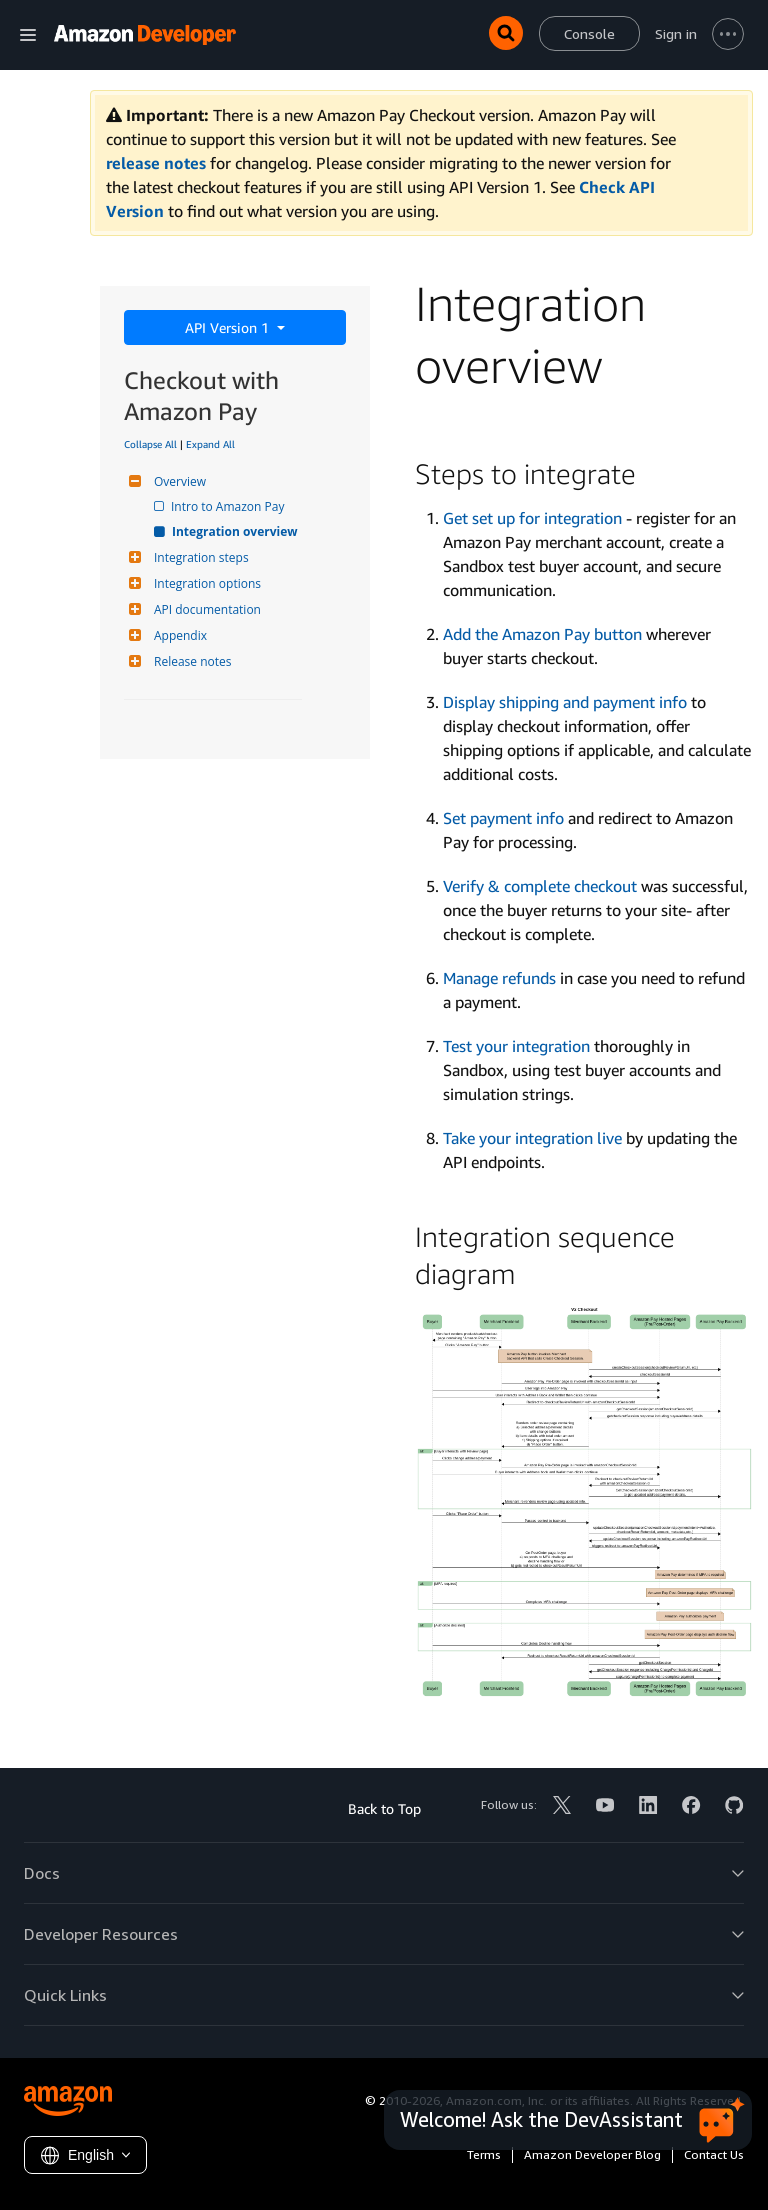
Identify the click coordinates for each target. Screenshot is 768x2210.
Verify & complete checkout (540, 886)
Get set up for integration (532, 518)
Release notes (190, 661)
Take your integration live (532, 1138)
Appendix (178, 635)
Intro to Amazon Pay (229, 506)
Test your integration (516, 1046)
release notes (156, 163)
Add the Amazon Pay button (542, 634)
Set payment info (503, 818)
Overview (177, 481)
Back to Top (384, 1808)
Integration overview (236, 531)
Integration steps (199, 557)
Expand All (210, 444)
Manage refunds (499, 978)
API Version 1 (229, 327)
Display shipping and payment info (565, 702)
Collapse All (150, 444)
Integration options (205, 583)
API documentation (205, 609)
